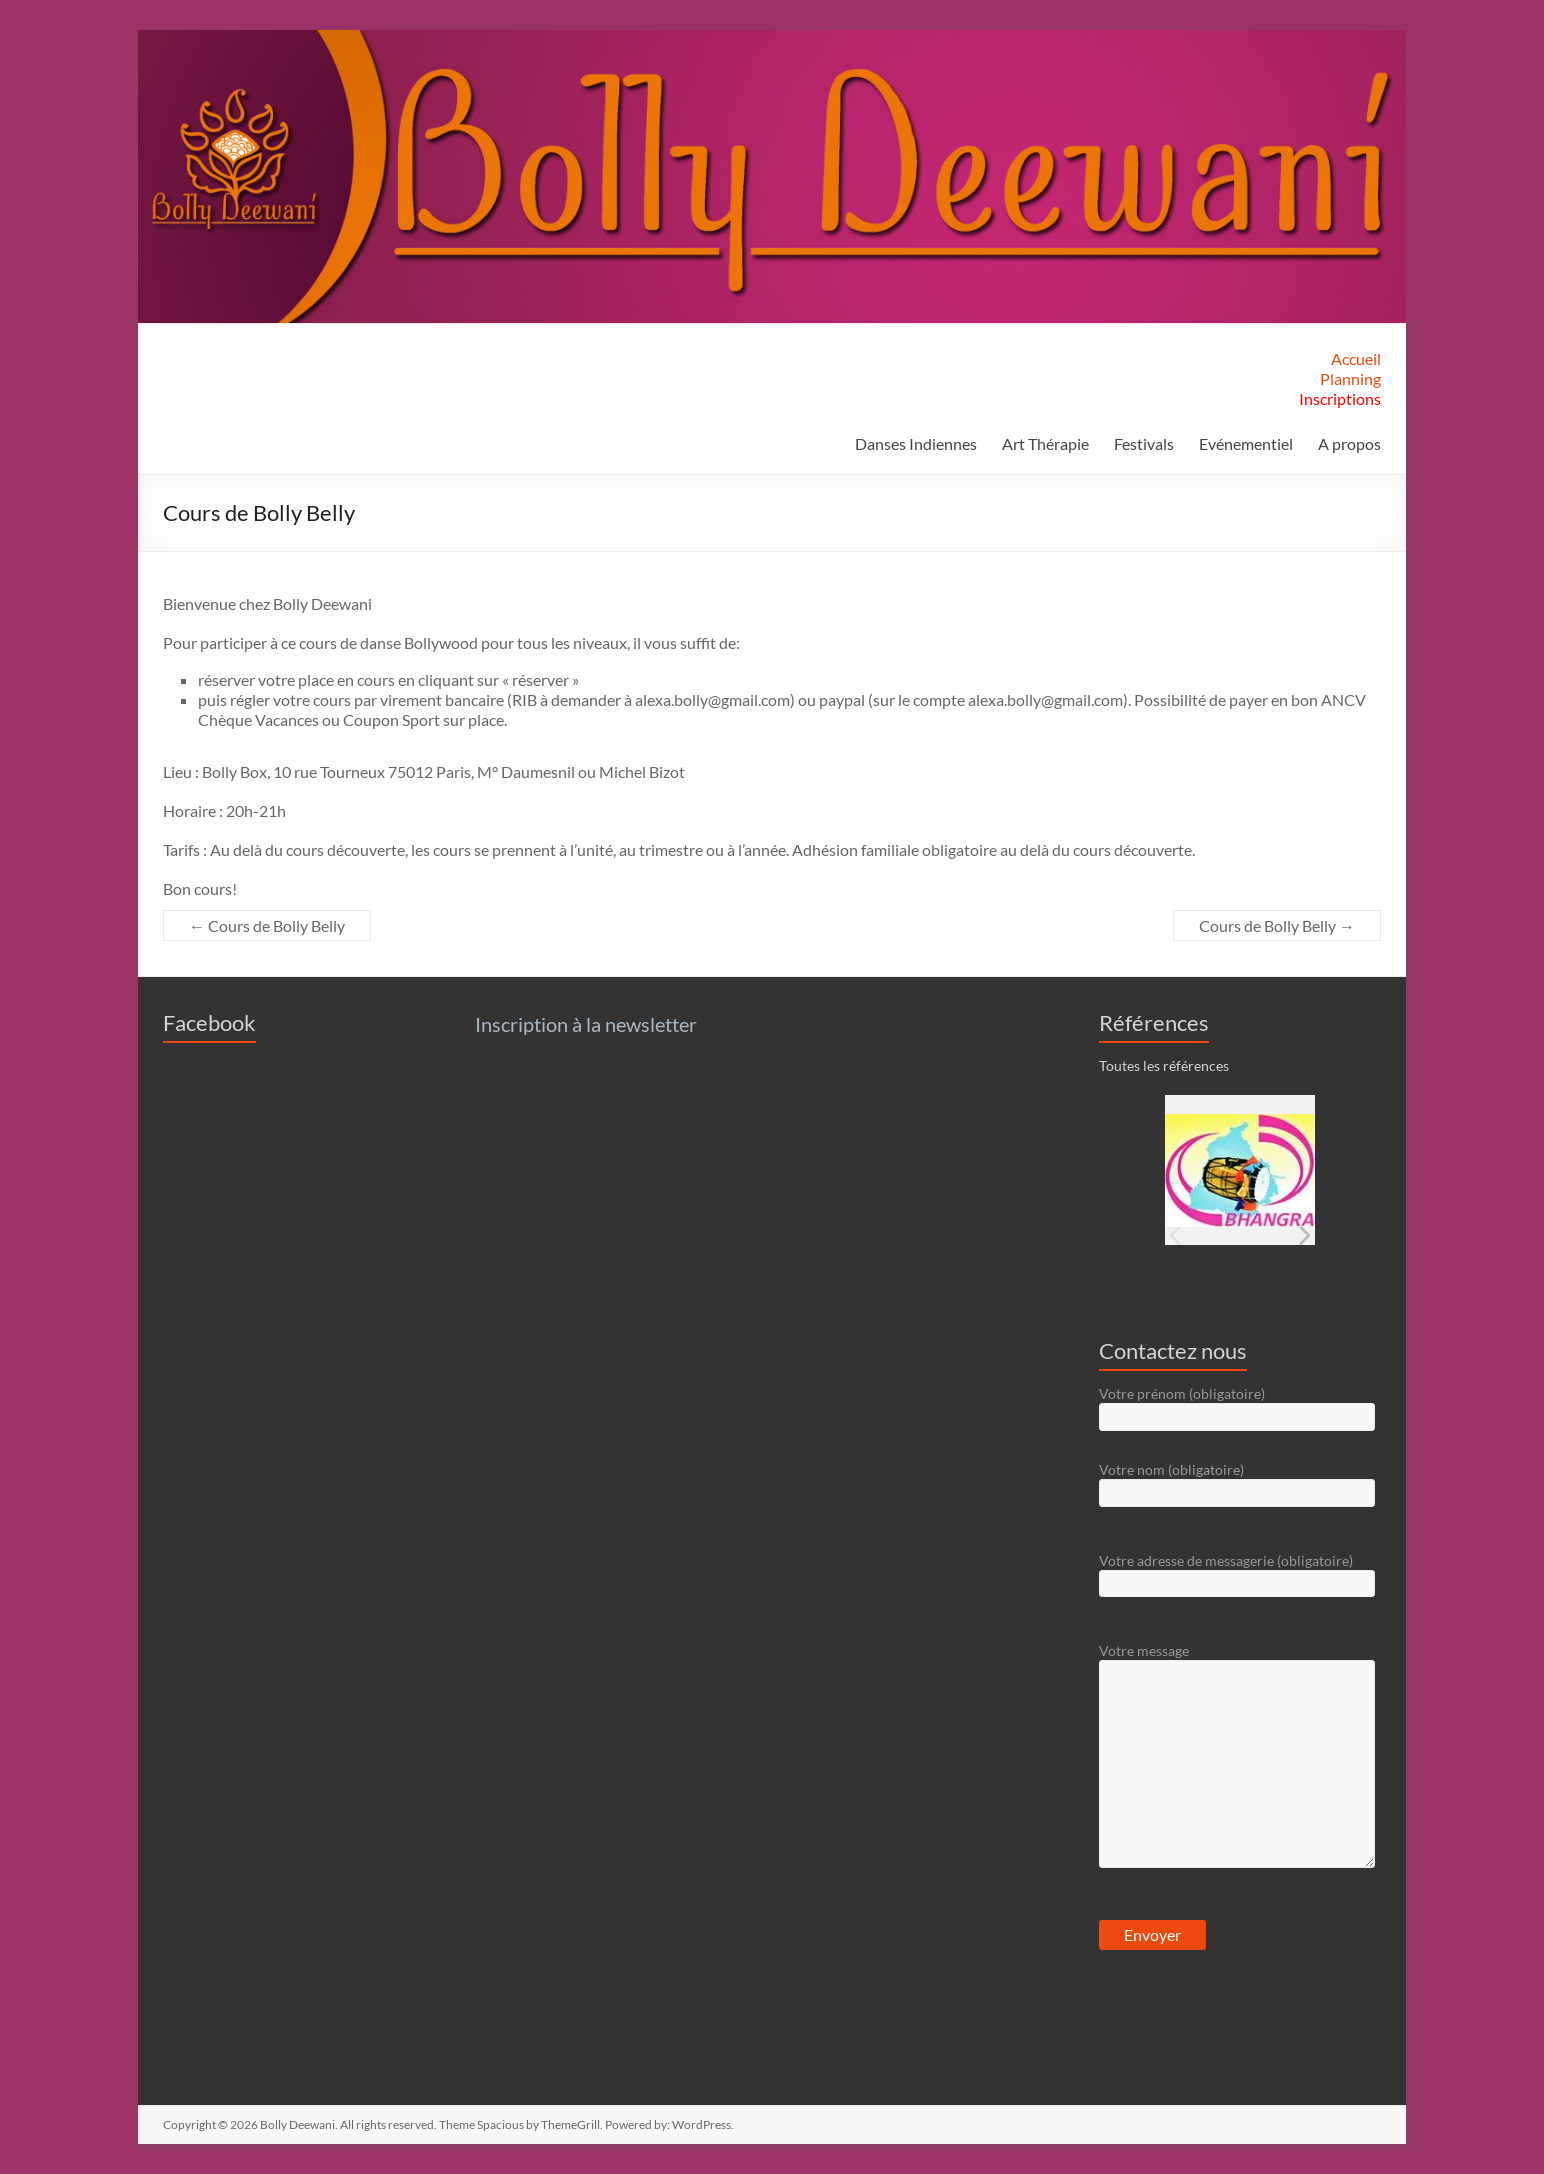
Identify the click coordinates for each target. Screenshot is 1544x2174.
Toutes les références (1164, 1065)
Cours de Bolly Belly (267, 925)
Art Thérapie (1045, 443)
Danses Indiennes (916, 443)
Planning (1350, 378)
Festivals (1144, 443)
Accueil (1356, 358)
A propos (1349, 443)
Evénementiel (1246, 443)
